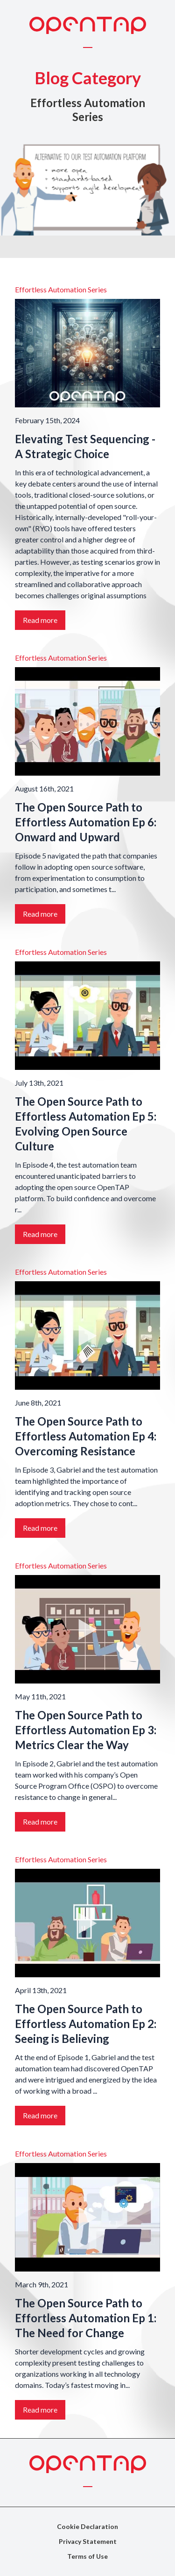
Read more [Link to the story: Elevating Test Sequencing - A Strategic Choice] (40, 620)
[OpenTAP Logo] (87, 25)
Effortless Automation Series (61, 289)
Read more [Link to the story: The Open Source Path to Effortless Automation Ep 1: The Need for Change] (40, 2409)
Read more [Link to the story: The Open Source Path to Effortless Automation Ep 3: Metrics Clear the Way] (40, 1822)
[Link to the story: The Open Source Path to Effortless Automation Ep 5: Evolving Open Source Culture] (87, 1015)
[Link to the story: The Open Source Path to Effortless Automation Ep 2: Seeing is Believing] (87, 1923)
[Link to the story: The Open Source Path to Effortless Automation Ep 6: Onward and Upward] (87, 722)
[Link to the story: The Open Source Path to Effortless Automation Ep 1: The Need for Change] (87, 2217)
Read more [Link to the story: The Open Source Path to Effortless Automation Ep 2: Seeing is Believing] (40, 2115)
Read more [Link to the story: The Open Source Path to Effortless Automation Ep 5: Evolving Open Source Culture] (40, 1234)
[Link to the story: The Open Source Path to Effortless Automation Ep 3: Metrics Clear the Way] (87, 1629)
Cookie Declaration (87, 2526)
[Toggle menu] (87, 47)
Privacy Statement (88, 2541)
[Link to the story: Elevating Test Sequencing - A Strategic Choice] (87, 353)
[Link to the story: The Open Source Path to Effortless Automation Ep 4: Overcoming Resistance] (87, 1335)
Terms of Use (87, 2556)
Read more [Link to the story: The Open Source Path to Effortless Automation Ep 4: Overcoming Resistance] (40, 1527)
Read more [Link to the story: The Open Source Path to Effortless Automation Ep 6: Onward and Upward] (40, 914)
